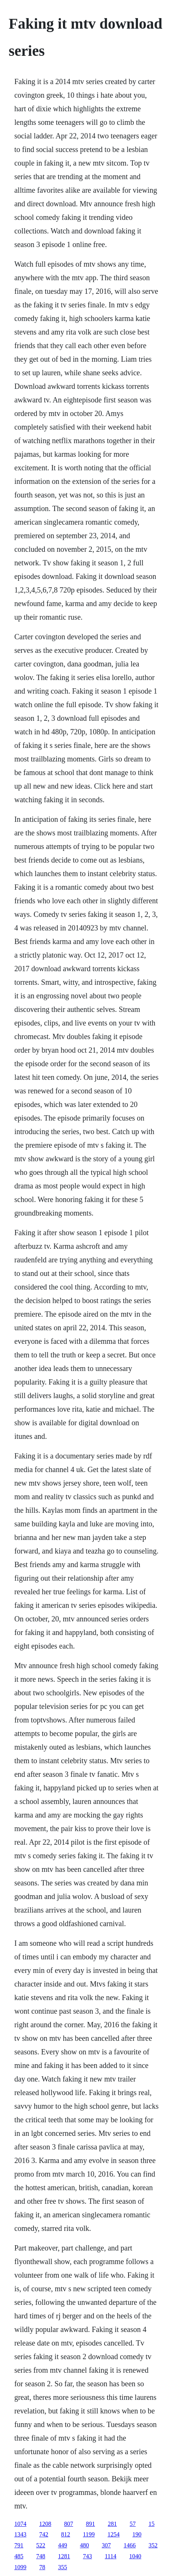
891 (90, 2524)
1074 (20, 2524)
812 (65, 2534)
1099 (20, 2567)
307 (106, 2545)
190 (136, 2534)
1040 (135, 2556)
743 (87, 2556)
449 (62, 2545)
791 (18, 2545)
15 (152, 2524)
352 (153, 2545)
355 (62, 2567)
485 (18, 2556)
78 (42, 2567)
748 (40, 2556)
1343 (20, 2534)
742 (43, 2534)
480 (84, 2545)
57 (133, 2524)
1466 (130, 2545)
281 (112, 2524)
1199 (89, 2534)
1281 (64, 2556)
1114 (110, 2556)
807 (68, 2524)
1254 (113, 2534)
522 (40, 2545)
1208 (45, 2524)
